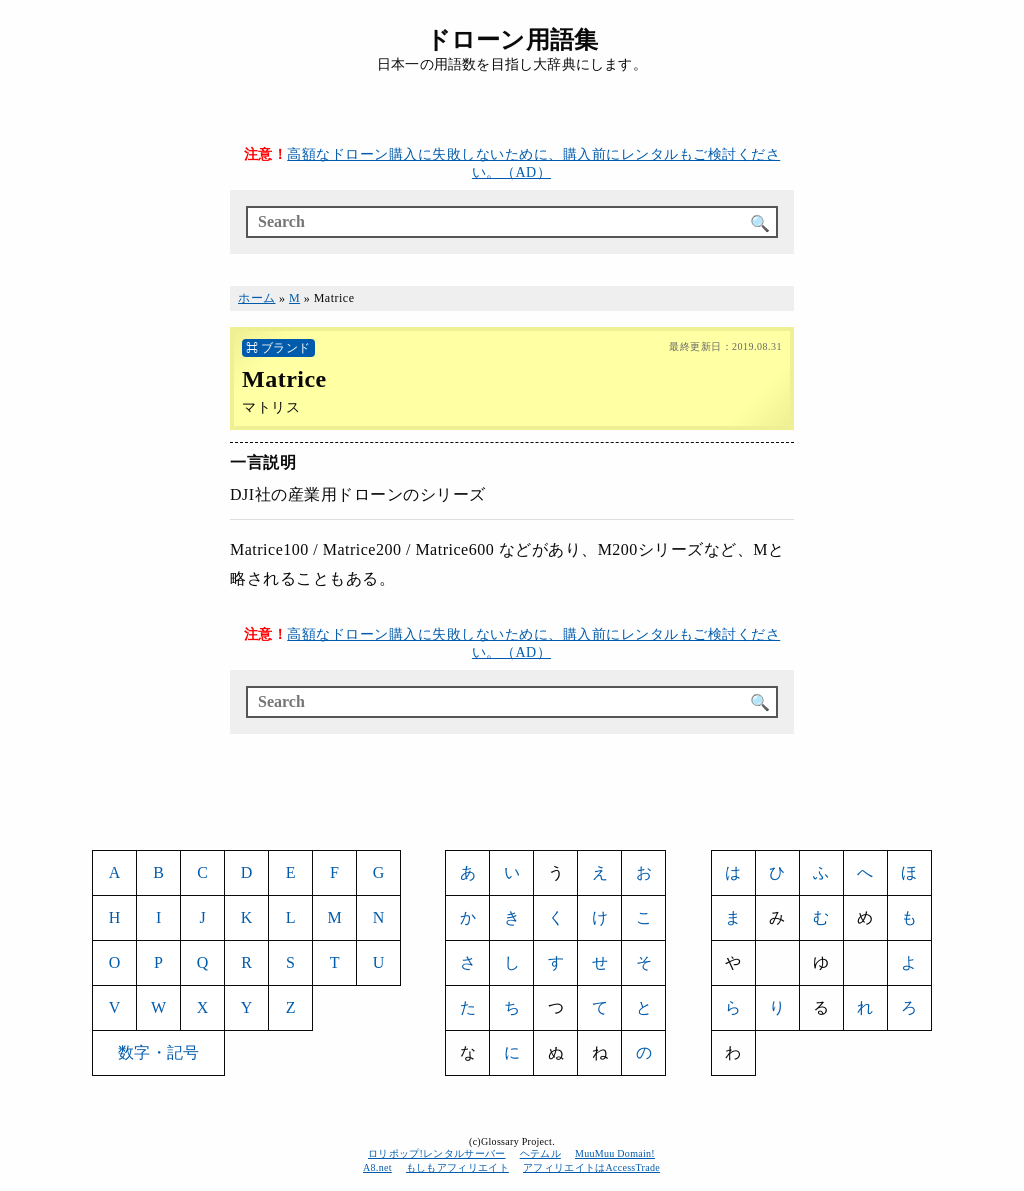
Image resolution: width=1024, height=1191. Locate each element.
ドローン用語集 (512, 40)
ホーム (257, 298)
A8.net (377, 1167)
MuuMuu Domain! (615, 1153)
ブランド (286, 348)
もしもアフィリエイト (457, 1167)
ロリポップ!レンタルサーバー (437, 1153)
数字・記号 (158, 1052)
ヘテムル (540, 1153)
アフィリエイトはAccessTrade (592, 1167)
